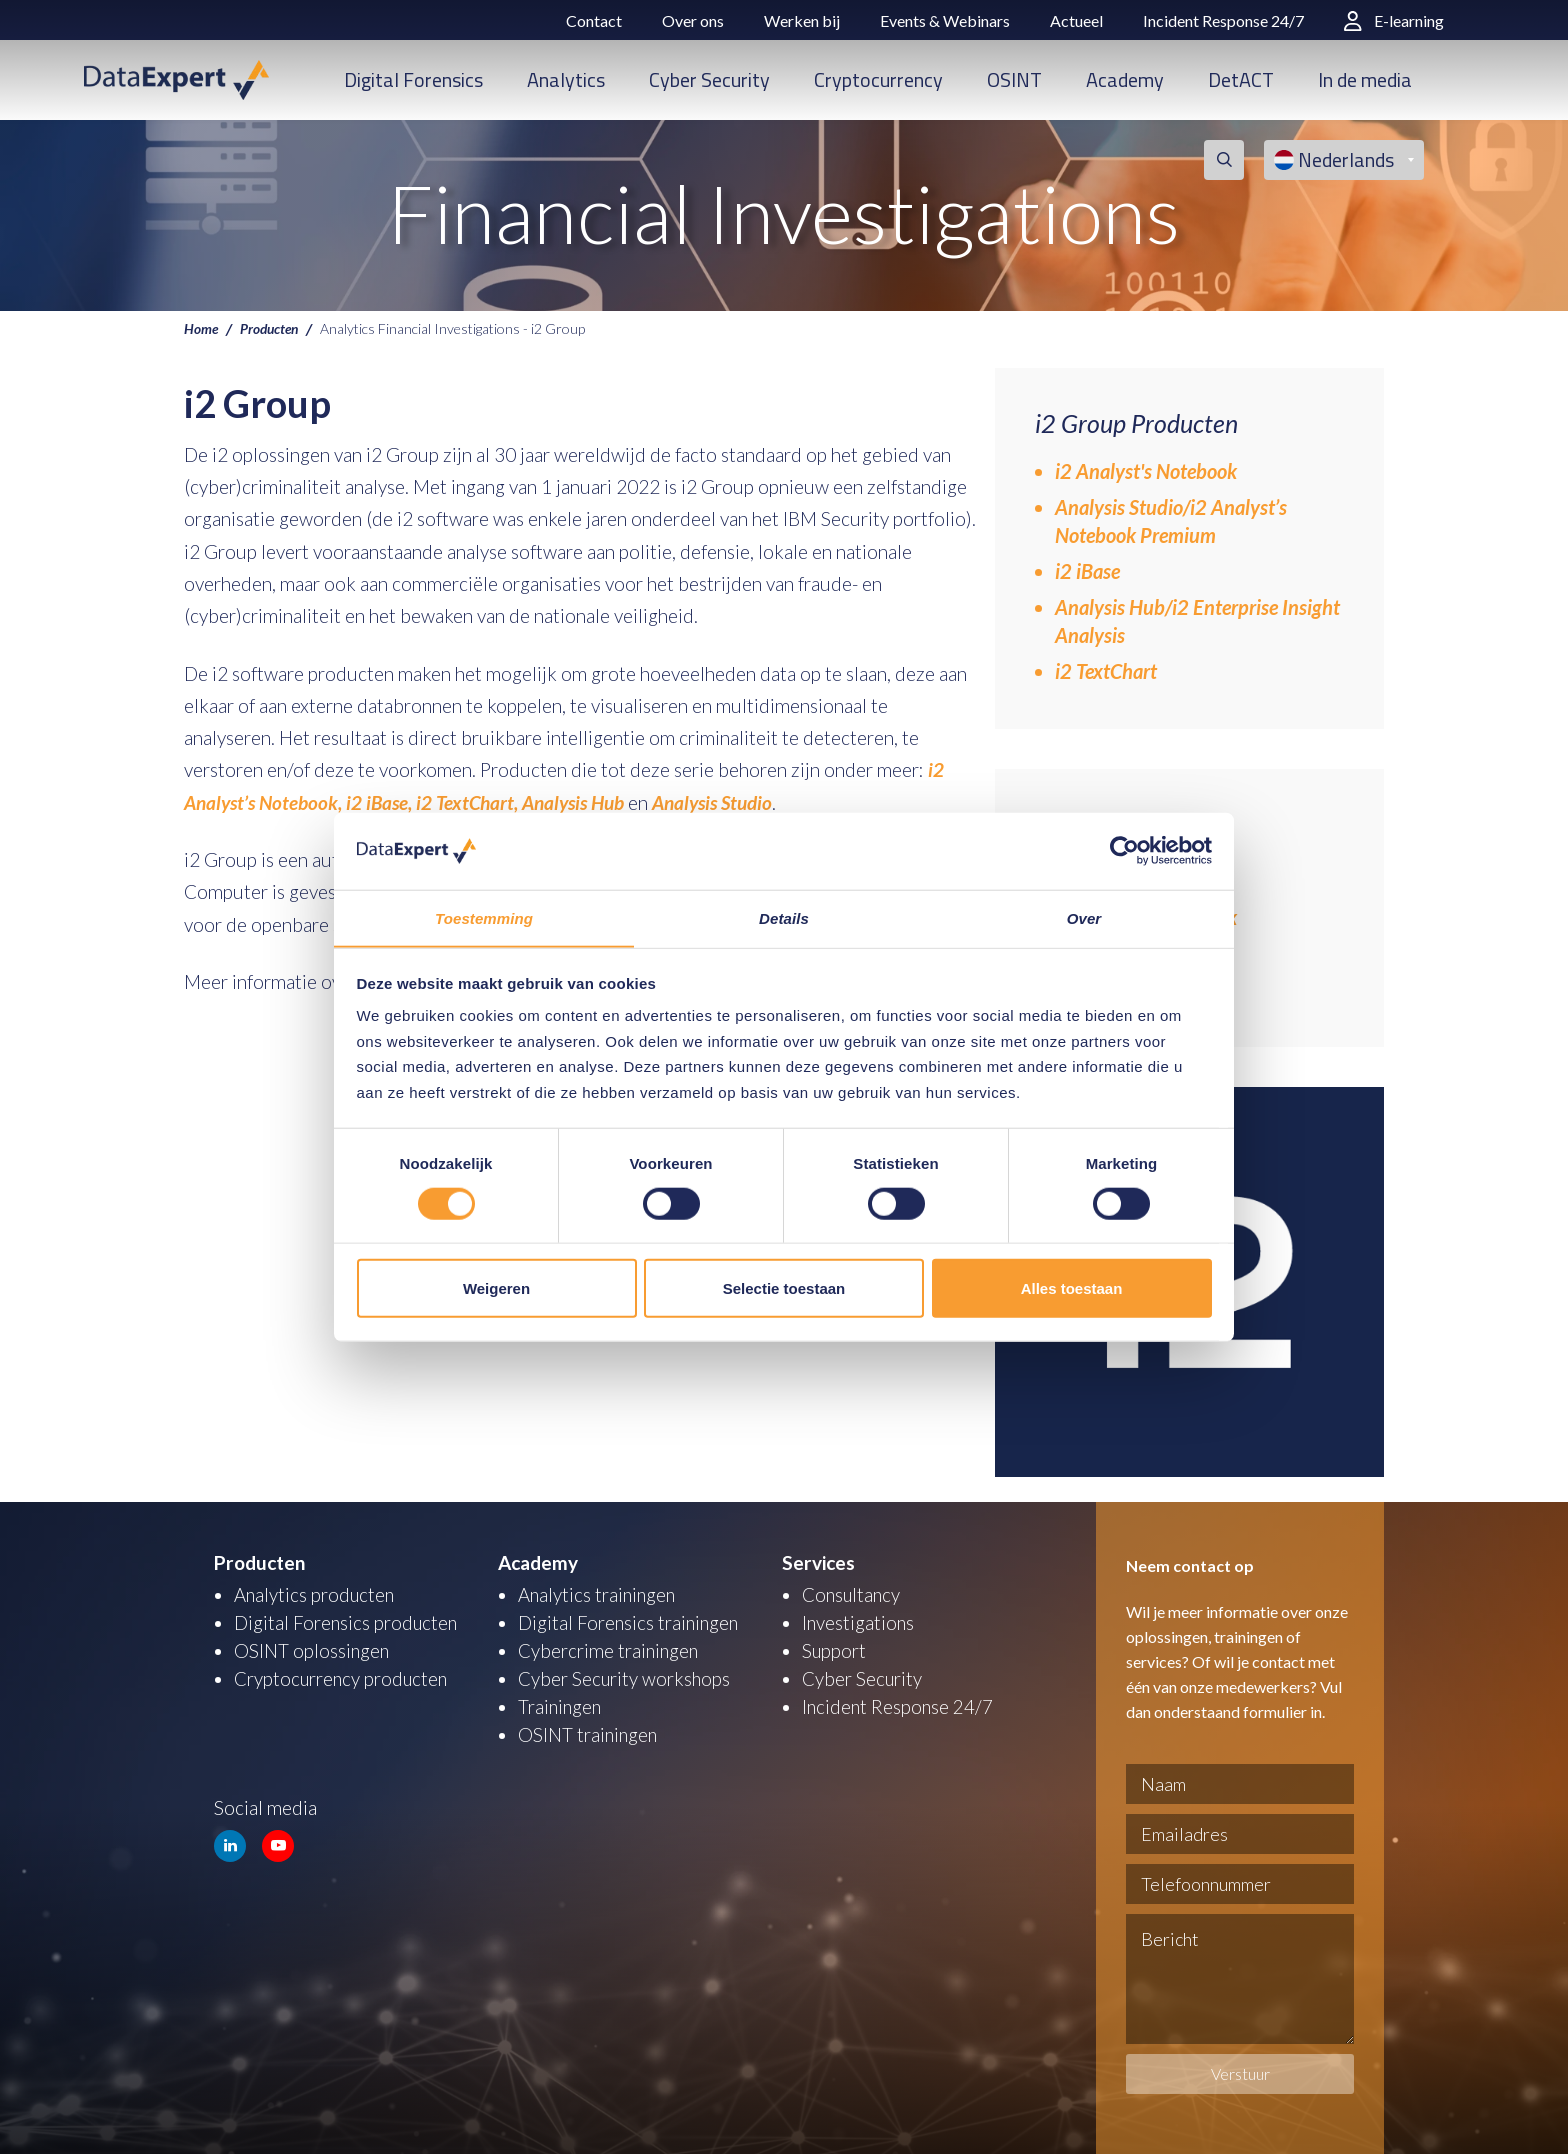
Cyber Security (709, 79)
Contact (594, 20)
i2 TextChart (1106, 671)
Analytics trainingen (598, 1594)
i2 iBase (1087, 571)
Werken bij (802, 20)
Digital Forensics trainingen (630, 1622)
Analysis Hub (573, 802)
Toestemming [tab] (484, 917)
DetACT (1241, 79)
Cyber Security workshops (625, 1678)
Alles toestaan (1072, 1288)
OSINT (1014, 79)
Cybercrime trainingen (609, 1650)
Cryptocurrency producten (343, 1678)
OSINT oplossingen (312, 1650)
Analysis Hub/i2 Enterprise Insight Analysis (1197, 621)
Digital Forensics (413, 79)
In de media (1365, 79)
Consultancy (853, 1594)
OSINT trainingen (589, 1734)
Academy (1125, 79)
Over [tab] (1084, 917)
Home (201, 328)
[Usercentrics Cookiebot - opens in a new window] (1124, 851)
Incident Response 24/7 (1223, 20)
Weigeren (496, 1288)
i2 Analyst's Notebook (1146, 471)
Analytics (566, 79)
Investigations (859, 1622)
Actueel (1076, 20)
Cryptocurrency (878, 79)
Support (835, 1650)
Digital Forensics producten (347, 1622)
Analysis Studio (712, 802)
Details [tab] (784, 917)
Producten (272, 328)
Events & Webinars (945, 20)
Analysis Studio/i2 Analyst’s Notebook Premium (1171, 521)
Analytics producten (316, 1594)
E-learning (1394, 20)
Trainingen (560, 1706)
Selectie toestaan (784, 1288)
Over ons (693, 20)
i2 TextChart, (467, 802)
